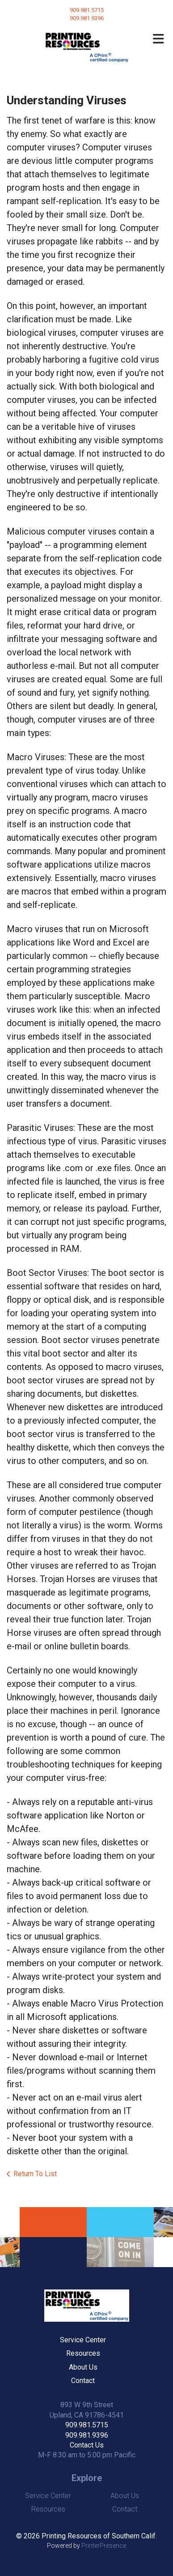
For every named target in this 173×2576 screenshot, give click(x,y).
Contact (83, 2380)
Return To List (35, 2173)
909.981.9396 (86, 2435)
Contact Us (87, 2445)
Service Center (83, 2340)
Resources (83, 2353)
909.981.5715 (87, 10)
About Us (83, 2367)
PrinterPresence (103, 2545)
